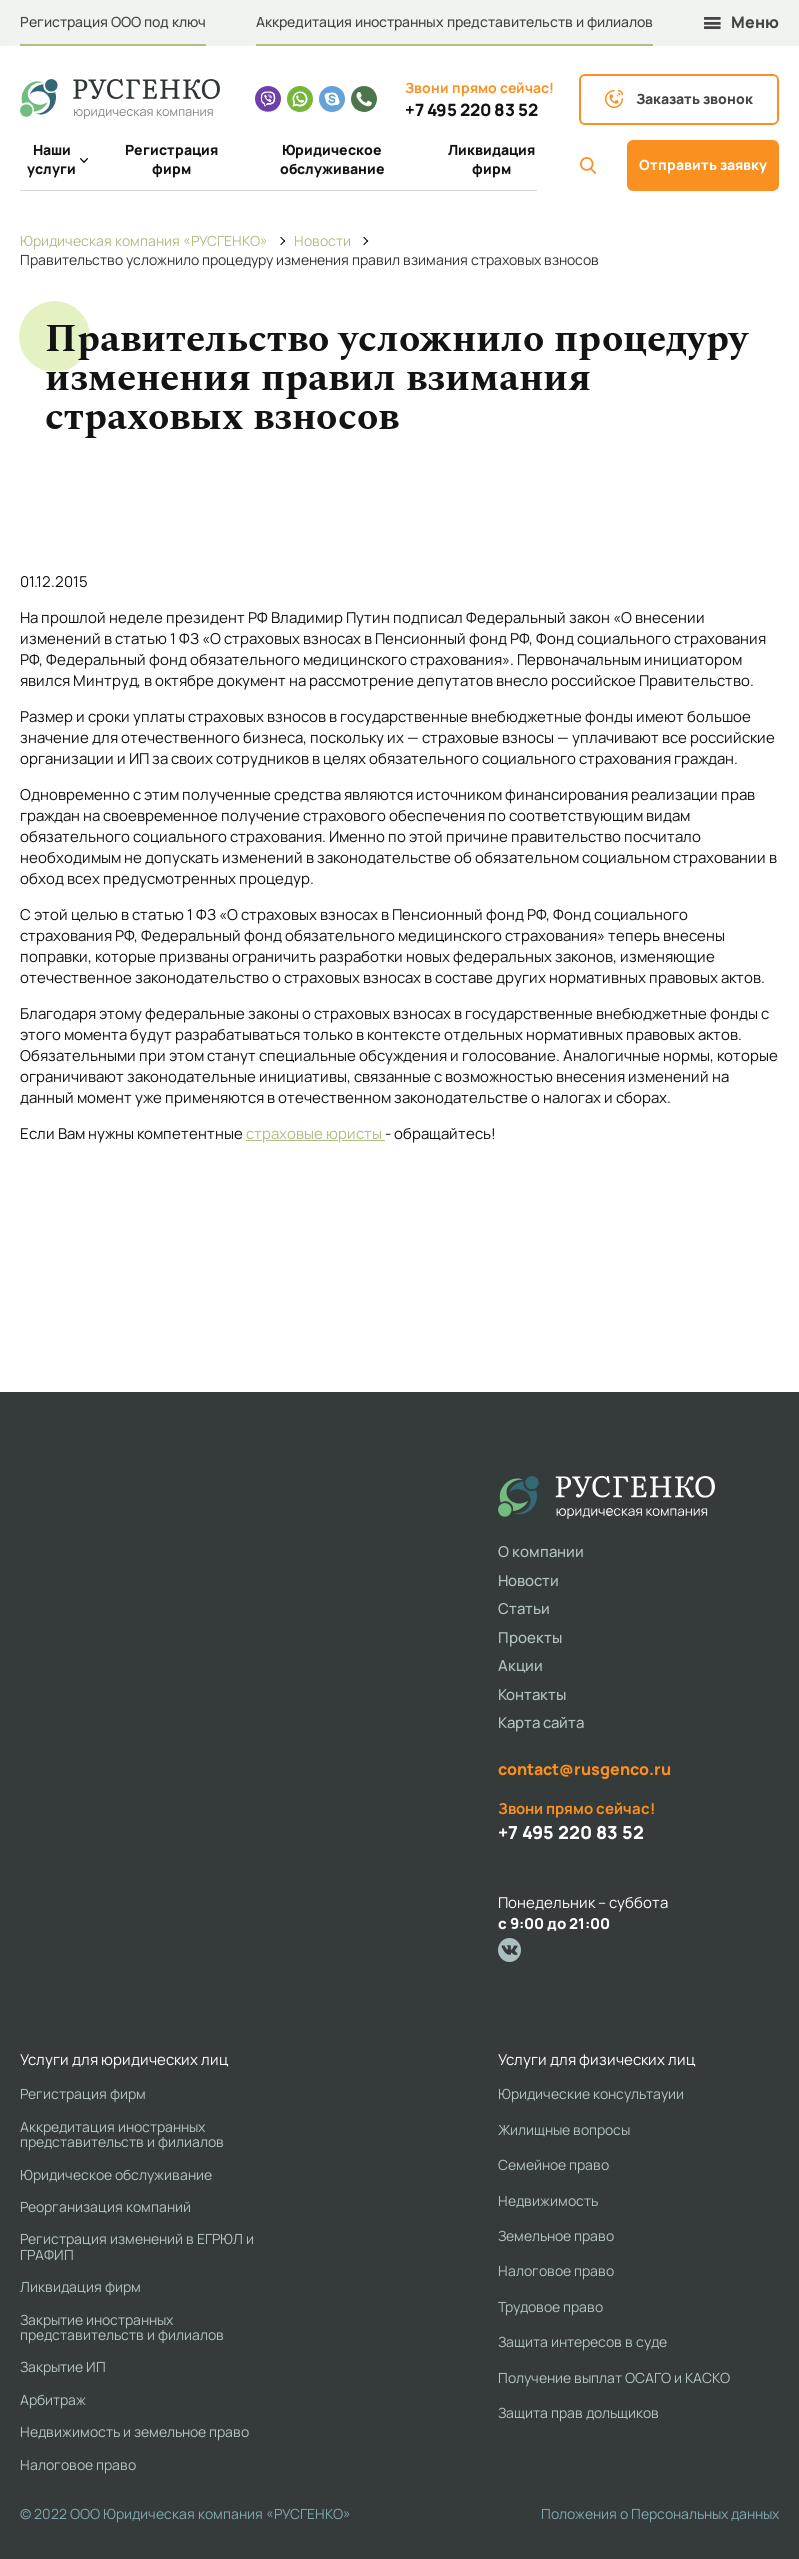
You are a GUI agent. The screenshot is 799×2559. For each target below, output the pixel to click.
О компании (541, 1551)
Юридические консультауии (591, 2093)
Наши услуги (55, 159)
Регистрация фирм (171, 159)
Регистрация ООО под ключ (113, 21)
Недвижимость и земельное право (134, 2431)
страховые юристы (315, 1133)
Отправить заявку (703, 164)
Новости (528, 1580)
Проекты (530, 1637)
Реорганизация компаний (105, 2206)
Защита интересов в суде (582, 2341)
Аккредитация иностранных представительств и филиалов (454, 21)
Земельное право (556, 2235)
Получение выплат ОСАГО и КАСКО (614, 2377)
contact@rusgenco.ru (584, 1769)
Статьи (524, 1608)
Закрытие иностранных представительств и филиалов (122, 2327)
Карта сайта (541, 1722)
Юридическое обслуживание (332, 159)
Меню (741, 22)
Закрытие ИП (63, 2366)
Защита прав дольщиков (578, 2412)
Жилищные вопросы (564, 2129)
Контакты (532, 1694)
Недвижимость (548, 2200)
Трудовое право (550, 2306)
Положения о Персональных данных (660, 2513)
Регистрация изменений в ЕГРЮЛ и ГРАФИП (137, 2246)
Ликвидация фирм (491, 159)
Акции (520, 1665)
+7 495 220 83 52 (471, 110)
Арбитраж (53, 2399)
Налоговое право (78, 2464)
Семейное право (553, 2164)
